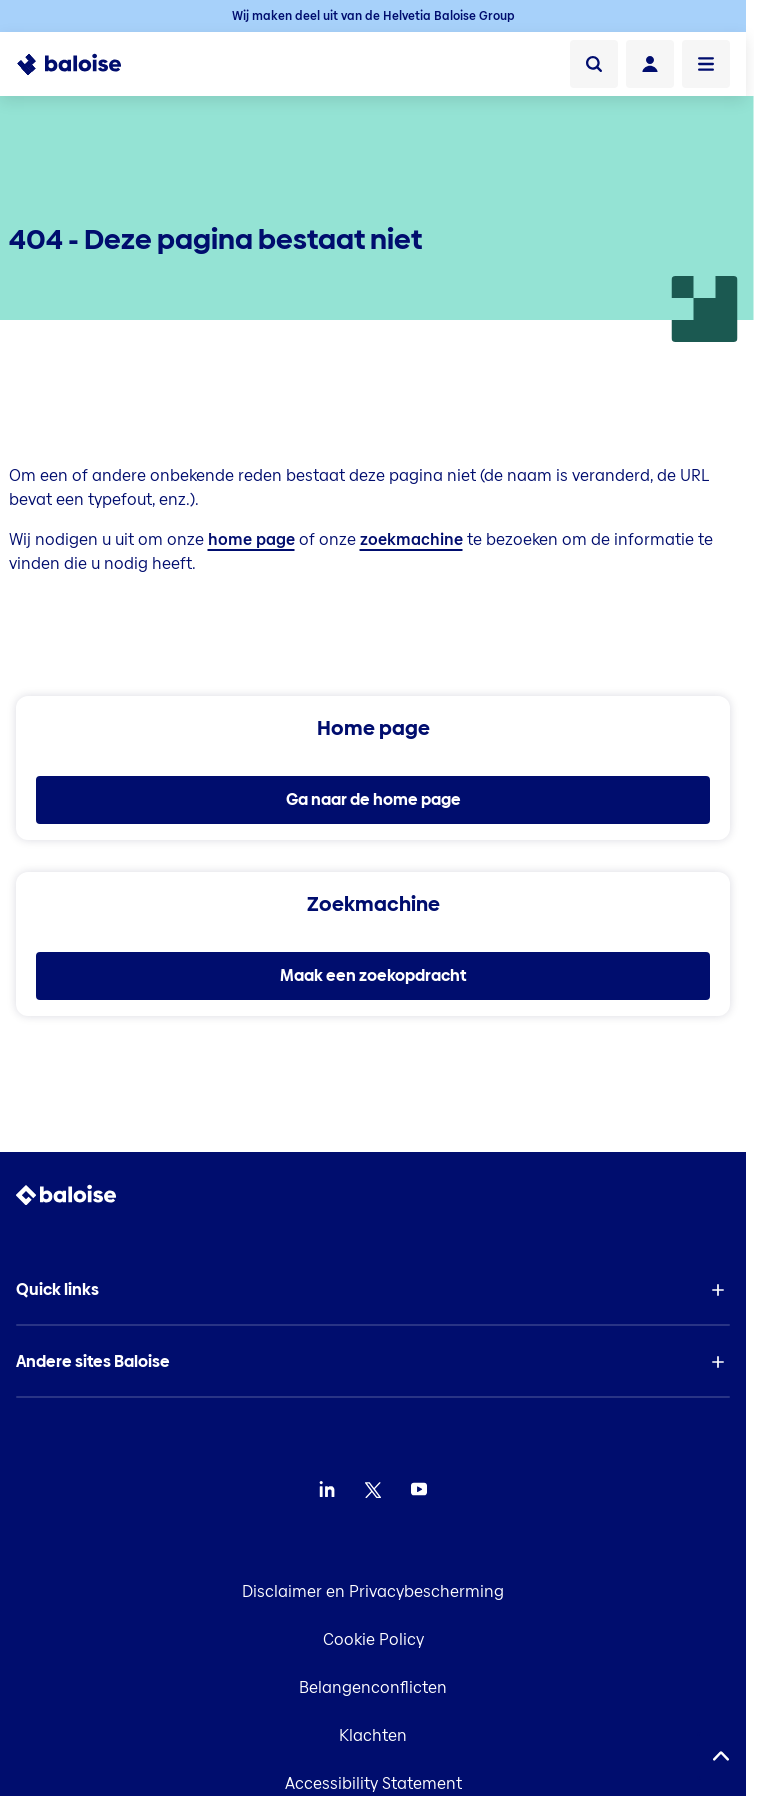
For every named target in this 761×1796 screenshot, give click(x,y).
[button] (373, 1290)
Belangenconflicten (373, 1687)
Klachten (373, 1735)
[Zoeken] (594, 64)
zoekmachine (411, 539)
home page (251, 539)
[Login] (650, 64)
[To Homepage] (80, 64)
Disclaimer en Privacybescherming (373, 1591)
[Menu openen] (706, 64)
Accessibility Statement (373, 1783)
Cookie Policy (373, 1639)
